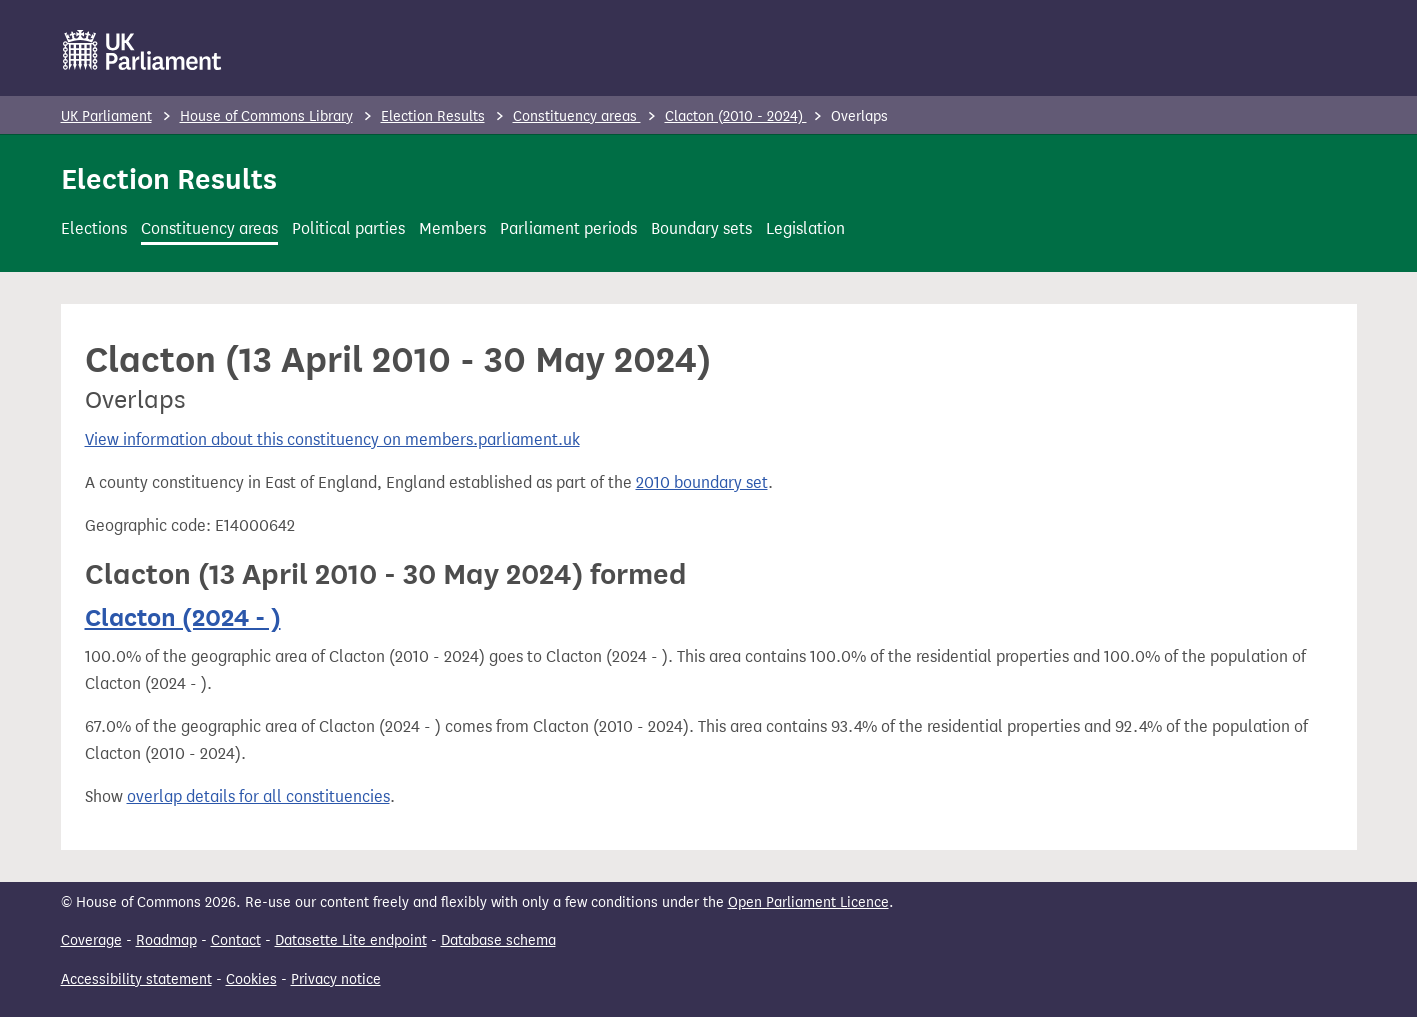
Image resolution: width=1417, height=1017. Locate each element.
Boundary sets (701, 228)
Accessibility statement (136, 979)
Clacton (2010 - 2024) (736, 116)
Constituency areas (577, 116)
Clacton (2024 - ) (183, 617)
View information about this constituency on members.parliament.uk (332, 439)
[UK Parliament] (142, 50)
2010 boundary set (702, 482)
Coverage (91, 940)
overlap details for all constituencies (258, 796)
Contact (236, 940)
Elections (94, 228)
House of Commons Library (266, 116)
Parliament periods (568, 228)
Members (452, 228)
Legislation (805, 228)
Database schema (498, 940)
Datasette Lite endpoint (351, 940)
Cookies (251, 979)
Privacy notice (336, 979)
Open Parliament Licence (808, 902)
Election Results (433, 116)
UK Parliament (106, 116)
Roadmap (166, 940)
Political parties (348, 228)
